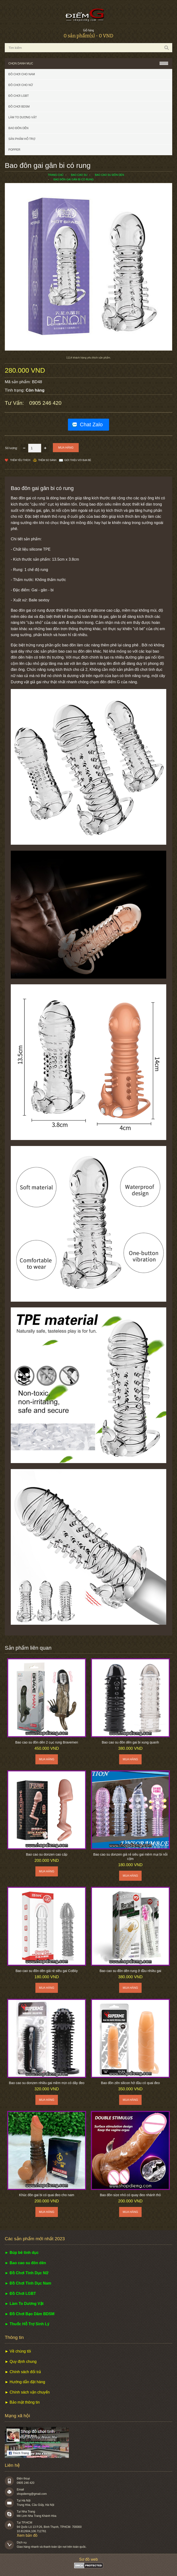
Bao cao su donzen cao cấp (46, 1854)
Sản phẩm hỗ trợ (21, 139)
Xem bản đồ (27, 2535)
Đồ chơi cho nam (21, 74)
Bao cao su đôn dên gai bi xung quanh (130, 1742)
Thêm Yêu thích (20, 460)
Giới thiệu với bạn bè (77, 460)
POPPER (14, 149)
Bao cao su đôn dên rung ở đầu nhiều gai (130, 1971)
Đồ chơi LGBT (18, 95)
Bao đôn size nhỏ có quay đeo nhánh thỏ (130, 2195)
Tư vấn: (15, 403)
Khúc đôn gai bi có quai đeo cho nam (46, 2195)
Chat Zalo (91, 424)
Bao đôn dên (18, 128)
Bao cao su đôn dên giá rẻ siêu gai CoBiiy (47, 1971)
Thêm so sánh (47, 460)
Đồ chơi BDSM (19, 106)
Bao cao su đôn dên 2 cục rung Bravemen (46, 1742)
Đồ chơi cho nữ (20, 85)
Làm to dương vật (22, 117)
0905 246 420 (45, 403)
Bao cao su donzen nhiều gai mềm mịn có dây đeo (46, 2083)
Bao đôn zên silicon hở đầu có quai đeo (130, 2083)
